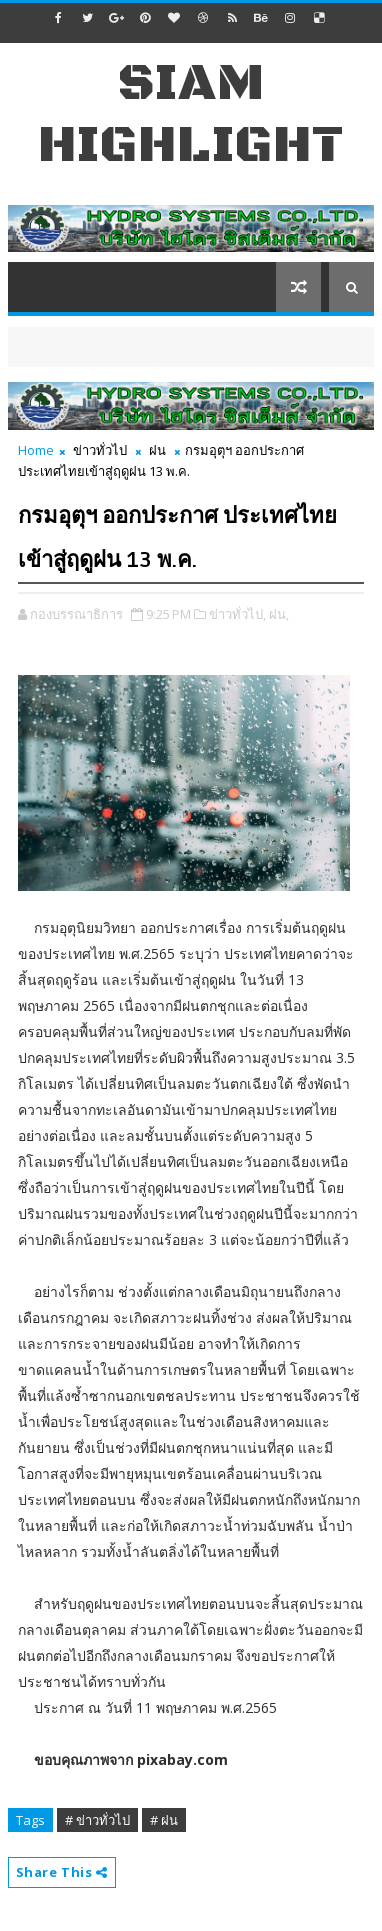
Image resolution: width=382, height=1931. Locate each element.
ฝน (157, 450)
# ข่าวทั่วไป (97, 1820)
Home (36, 450)
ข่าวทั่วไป (100, 450)
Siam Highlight (191, 114)
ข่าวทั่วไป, (237, 614)
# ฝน (164, 1820)
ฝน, (279, 614)
